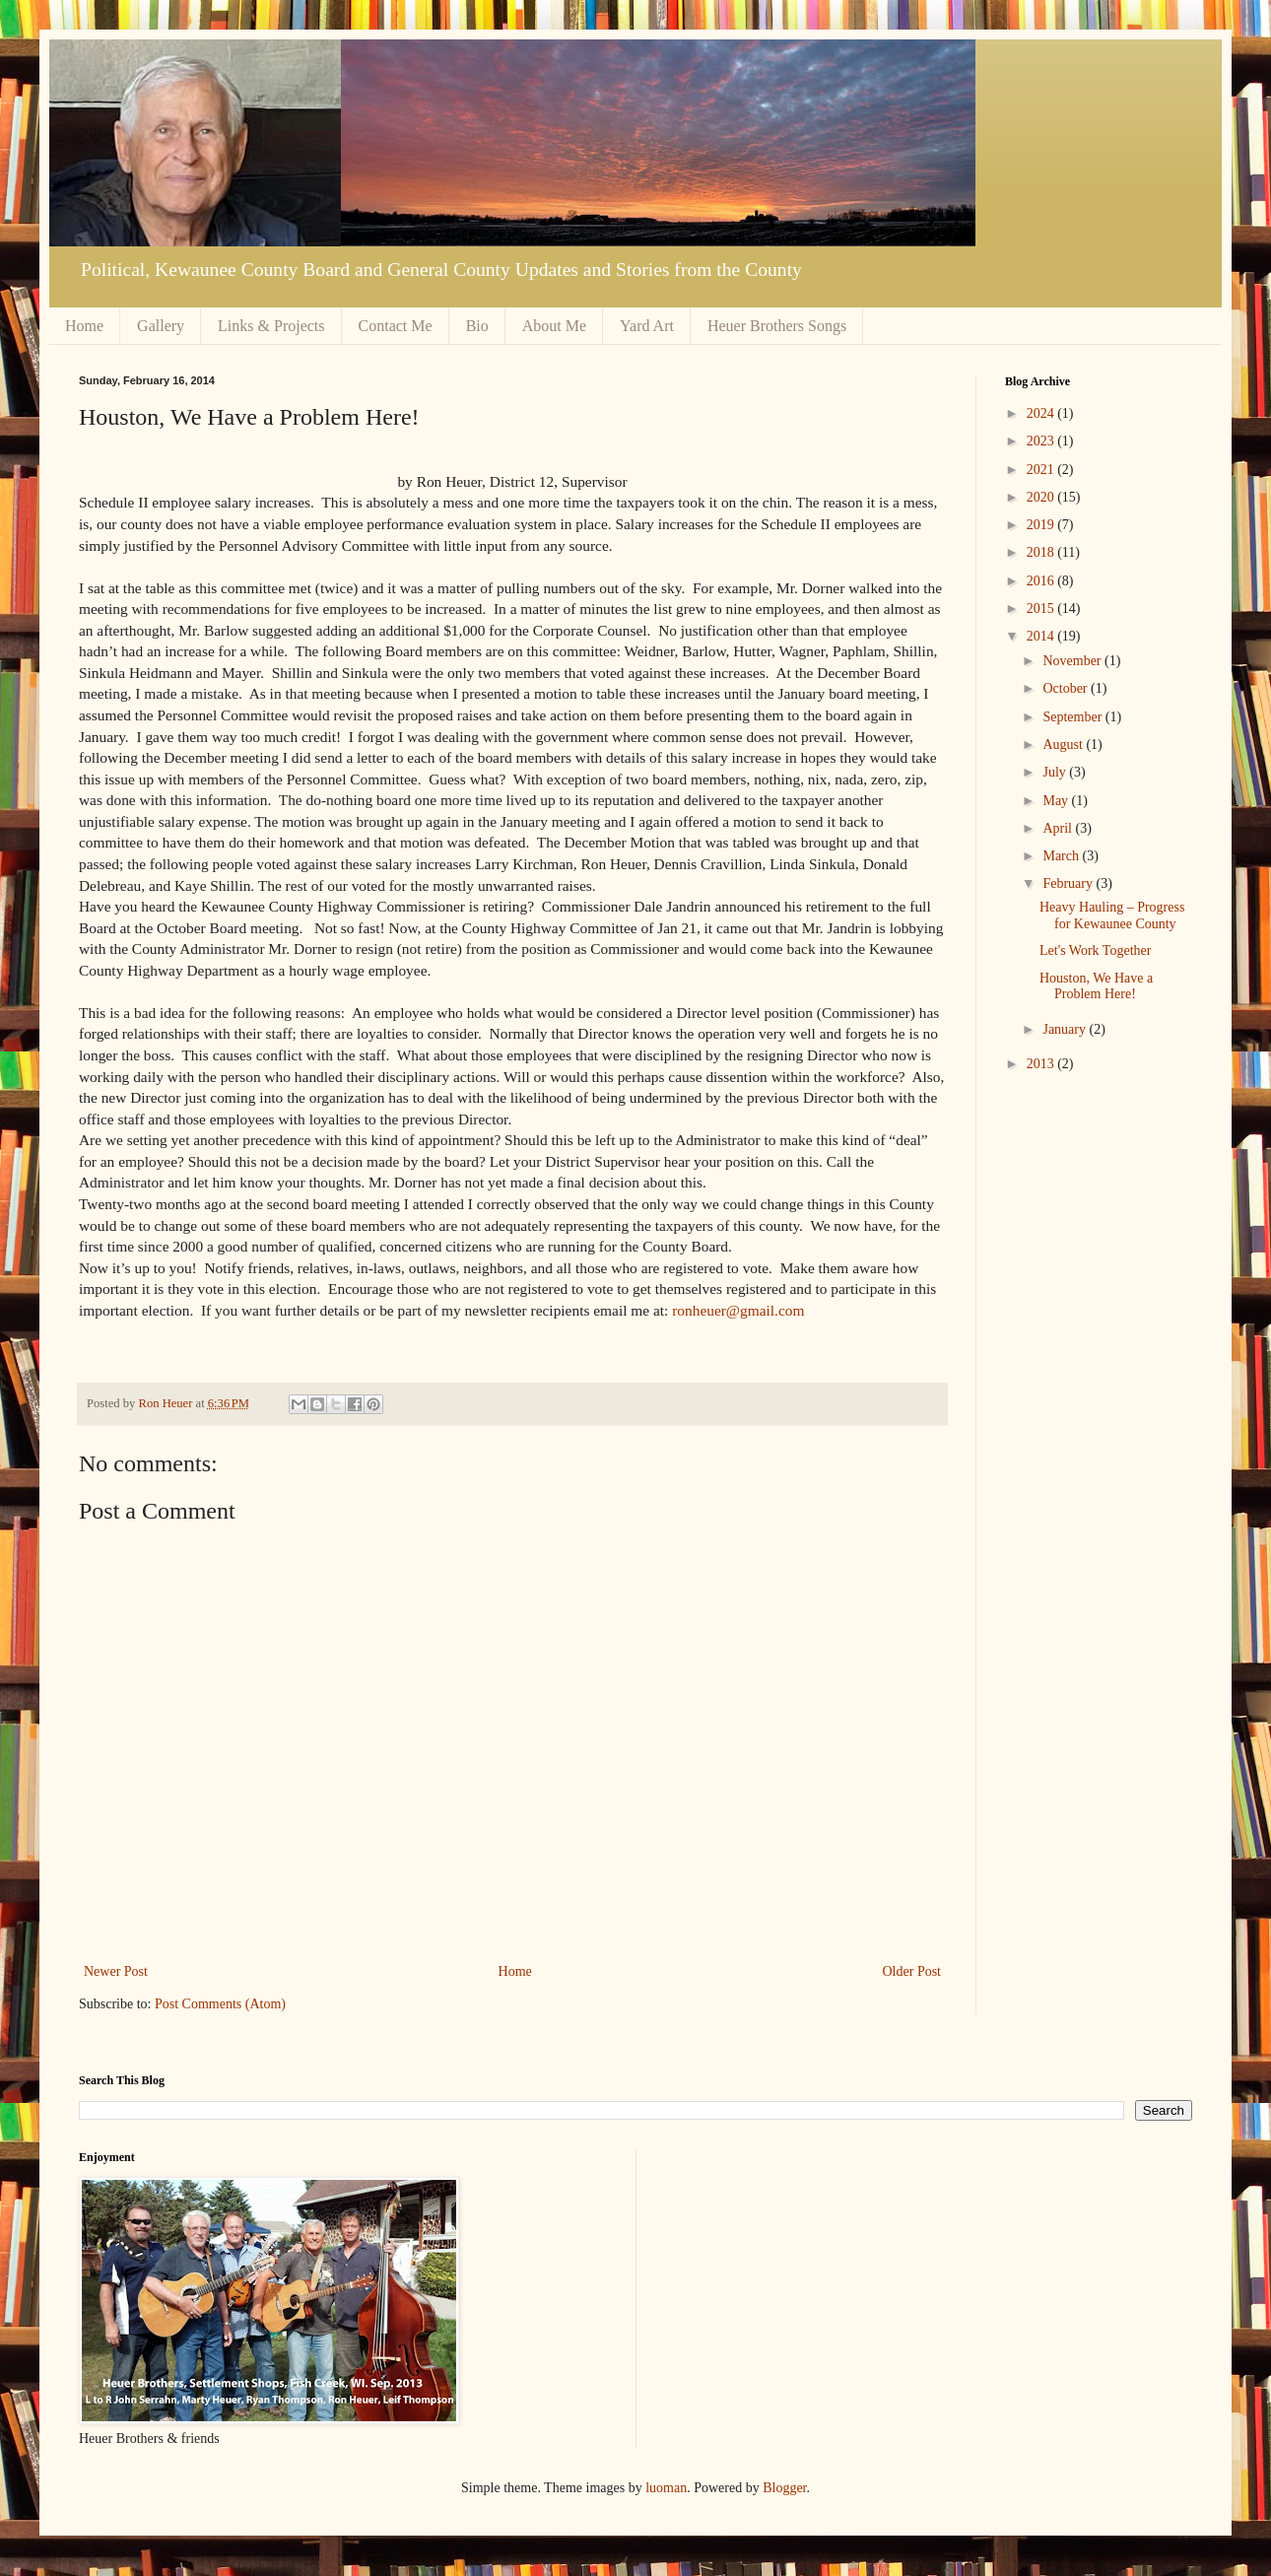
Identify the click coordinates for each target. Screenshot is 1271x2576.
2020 (1042, 497)
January (1065, 1029)
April (1058, 828)
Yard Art (647, 325)
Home (84, 325)
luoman (666, 2487)
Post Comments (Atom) (220, 2004)
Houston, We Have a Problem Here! (1096, 986)
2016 (1042, 581)
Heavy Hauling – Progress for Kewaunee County (1111, 915)
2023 (1042, 441)
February (1069, 883)
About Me (554, 325)
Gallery (160, 325)
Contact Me (396, 325)
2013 (1042, 1063)
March (1062, 855)
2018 (1042, 552)
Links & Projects (271, 325)
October (1066, 688)
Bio (477, 325)
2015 (1042, 608)
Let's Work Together (1095, 950)
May (1056, 800)
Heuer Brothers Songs (776, 325)
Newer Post (116, 1971)
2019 (1042, 524)
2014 (1042, 636)
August (1064, 744)
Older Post (912, 1971)
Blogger (784, 2487)
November (1073, 660)
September (1073, 717)
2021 (1042, 469)
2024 (1042, 413)
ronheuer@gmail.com (738, 1310)
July (1055, 772)
